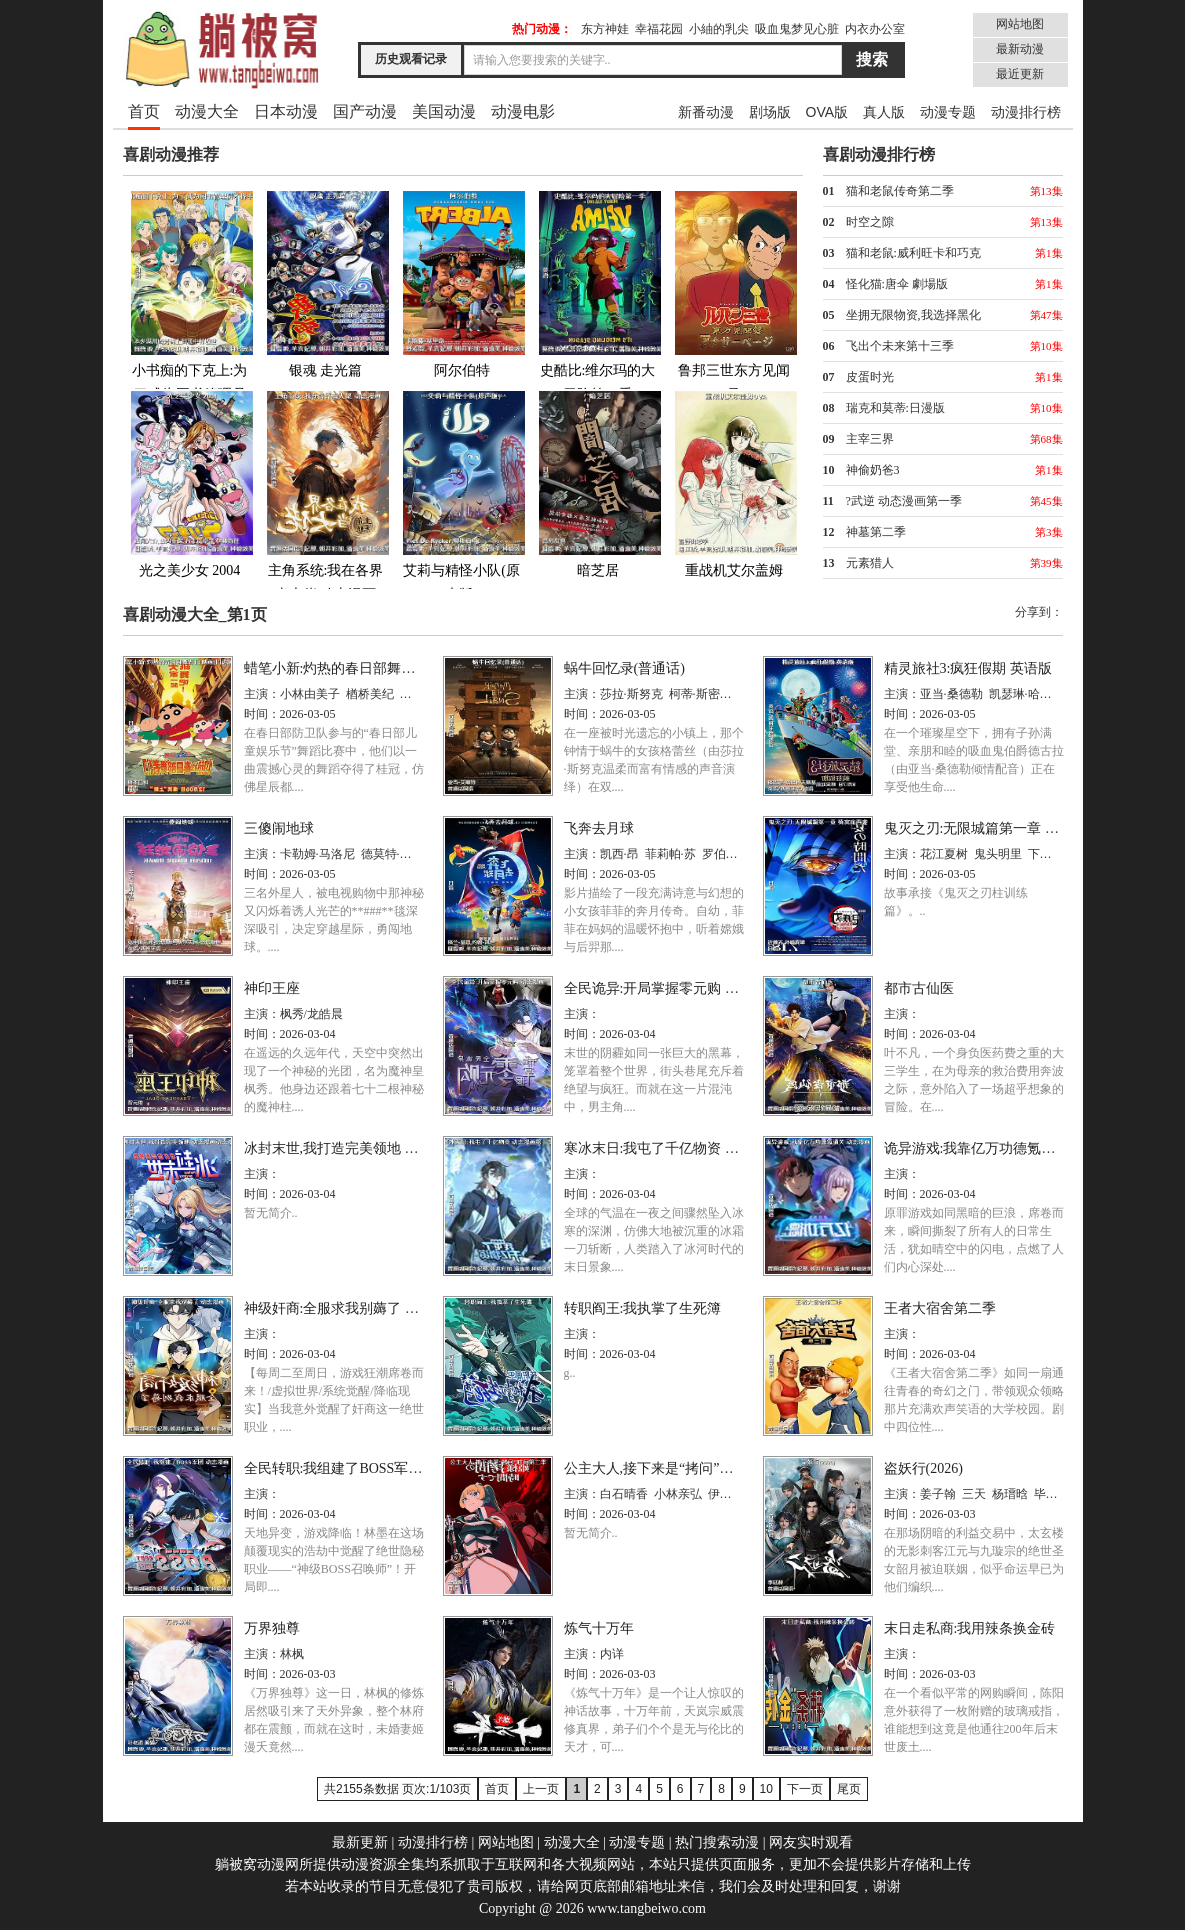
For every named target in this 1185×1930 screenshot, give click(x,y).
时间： (262, 714)
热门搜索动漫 (717, 1842)
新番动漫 (706, 112)
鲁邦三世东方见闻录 (734, 295)
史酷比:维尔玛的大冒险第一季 (598, 295)
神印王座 (272, 988)
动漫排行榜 (1026, 112)
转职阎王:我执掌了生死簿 (643, 1308)
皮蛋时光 (870, 377)
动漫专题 (948, 112)
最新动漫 (1020, 49)
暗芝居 (598, 483)
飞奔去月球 (599, 828)
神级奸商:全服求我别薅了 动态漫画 (352, 1308)
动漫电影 (523, 111)
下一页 (805, 1789)
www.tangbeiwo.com (646, 1908)
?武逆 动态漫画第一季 (904, 501)
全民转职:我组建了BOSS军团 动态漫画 (363, 1468)
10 (766, 1789)
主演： (262, 694)
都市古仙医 (919, 988)
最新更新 (360, 1842)
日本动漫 (286, 111)
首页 (144, 111)
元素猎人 (870, 563)
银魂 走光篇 (326, 283)
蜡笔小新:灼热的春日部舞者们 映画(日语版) (378, 668)
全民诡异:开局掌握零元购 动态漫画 (672, 988)
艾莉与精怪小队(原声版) (462, 495)
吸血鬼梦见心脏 (797, 29)
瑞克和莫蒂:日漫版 (895, 408)
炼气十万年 (599, 1628)
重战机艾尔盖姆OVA (734, 495)
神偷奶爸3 (873, 470)
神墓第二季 (876, 532)
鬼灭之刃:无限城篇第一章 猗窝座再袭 (999, 828)
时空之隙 (870, 222)
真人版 (884, 112)
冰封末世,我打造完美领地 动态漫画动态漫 (373, 1148)
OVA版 (827, 112)
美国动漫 (444, 111)
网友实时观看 (811, 1842)
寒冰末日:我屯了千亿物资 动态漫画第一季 (693, 1148)
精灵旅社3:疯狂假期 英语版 (968, 668)
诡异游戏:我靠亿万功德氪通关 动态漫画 (1006, 1148)
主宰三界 (870, 439)
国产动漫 (365, 111)
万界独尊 (272, 1628)
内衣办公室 (875, 29)
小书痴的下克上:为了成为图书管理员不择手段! (190, 307)
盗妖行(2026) (923, 1468)
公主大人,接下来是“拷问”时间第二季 (677, 1468)
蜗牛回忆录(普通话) (624, 668)
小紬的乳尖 (719, 29)
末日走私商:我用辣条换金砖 (970, 1628)
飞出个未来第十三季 (900, 346)
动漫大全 (207, 111)
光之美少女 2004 (190, 483)
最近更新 (1020, 74)
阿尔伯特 (462, 283)
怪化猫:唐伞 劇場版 (897, 284)
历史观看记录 (411, 59)
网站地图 (1020, 24)
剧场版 (770, 112)
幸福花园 (659, 29)
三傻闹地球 (279, 828)
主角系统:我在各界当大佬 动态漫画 (326, 495)
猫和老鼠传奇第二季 (900, 191)
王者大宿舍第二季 (940, 1308)
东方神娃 (605, 29)
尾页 (849, 1789)
